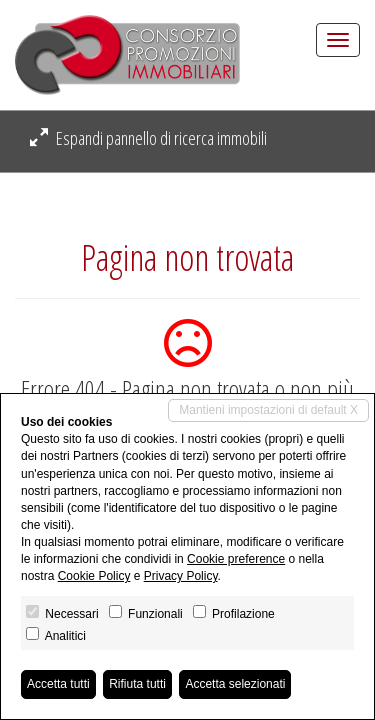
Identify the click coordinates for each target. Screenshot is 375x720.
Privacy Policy (181, 576)
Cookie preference (236, 559)
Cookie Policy (94, 576)
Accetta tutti (58, 684)
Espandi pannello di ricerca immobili (148, 138)
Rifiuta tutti (137, 684)
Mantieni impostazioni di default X (268, 410)
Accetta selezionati (235, 684)
